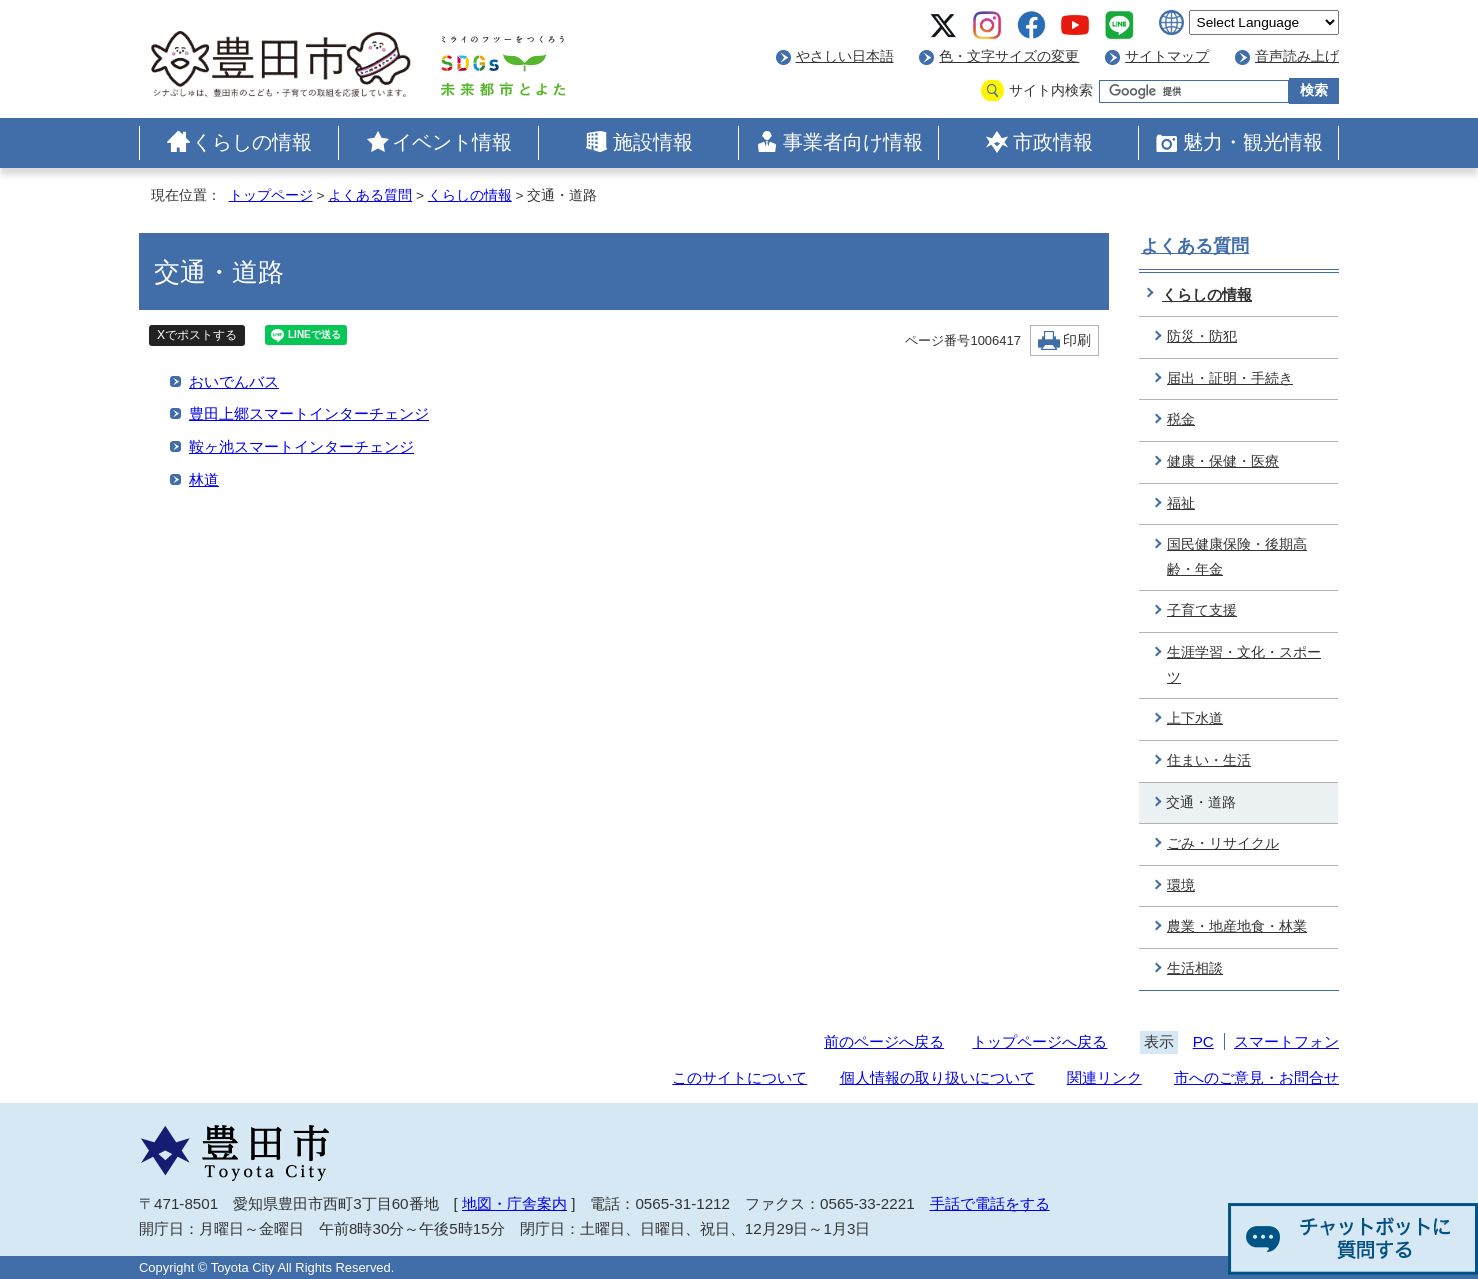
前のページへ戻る (884, 1041)
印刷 (1077, 340)
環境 (1181, 885)
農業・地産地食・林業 (1237, 926)
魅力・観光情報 (1253, 142)
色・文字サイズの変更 (1009, 56)
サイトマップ (1167, 56)
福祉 (1181, 503)
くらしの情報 (252, 142)
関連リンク (1104, 1077)
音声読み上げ (1297, 56)
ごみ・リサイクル (1223, 843)
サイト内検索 (1051, 90)
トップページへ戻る (1039, 1041)
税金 (1181, 419)
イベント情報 (452, 142)
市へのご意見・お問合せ (1256, 1077)
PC (1203, 1041)
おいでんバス (234, 381)
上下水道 (1195, 718)
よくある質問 (370, 195)
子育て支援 (1202, 610)
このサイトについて (739, 1077)
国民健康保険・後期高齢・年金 (1237, 557)
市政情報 (1053, 142)
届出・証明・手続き (1230, 378)
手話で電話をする (990, 1203)
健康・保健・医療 (1223, 461)
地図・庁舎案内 (514, 1203)
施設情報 (653, 142)
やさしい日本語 (845, 56)
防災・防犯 (1202, 336)
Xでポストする (197, 335)
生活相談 (1195, 968)
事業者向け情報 (853, 142)
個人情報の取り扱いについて (937, 1077)
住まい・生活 (1209, 760)
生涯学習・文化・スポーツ (1244, 665)
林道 (204, 479)
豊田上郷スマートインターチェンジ (309, 413)
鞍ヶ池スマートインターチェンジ (301, 446)
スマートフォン (1286, 1041)
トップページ (271, 195)
